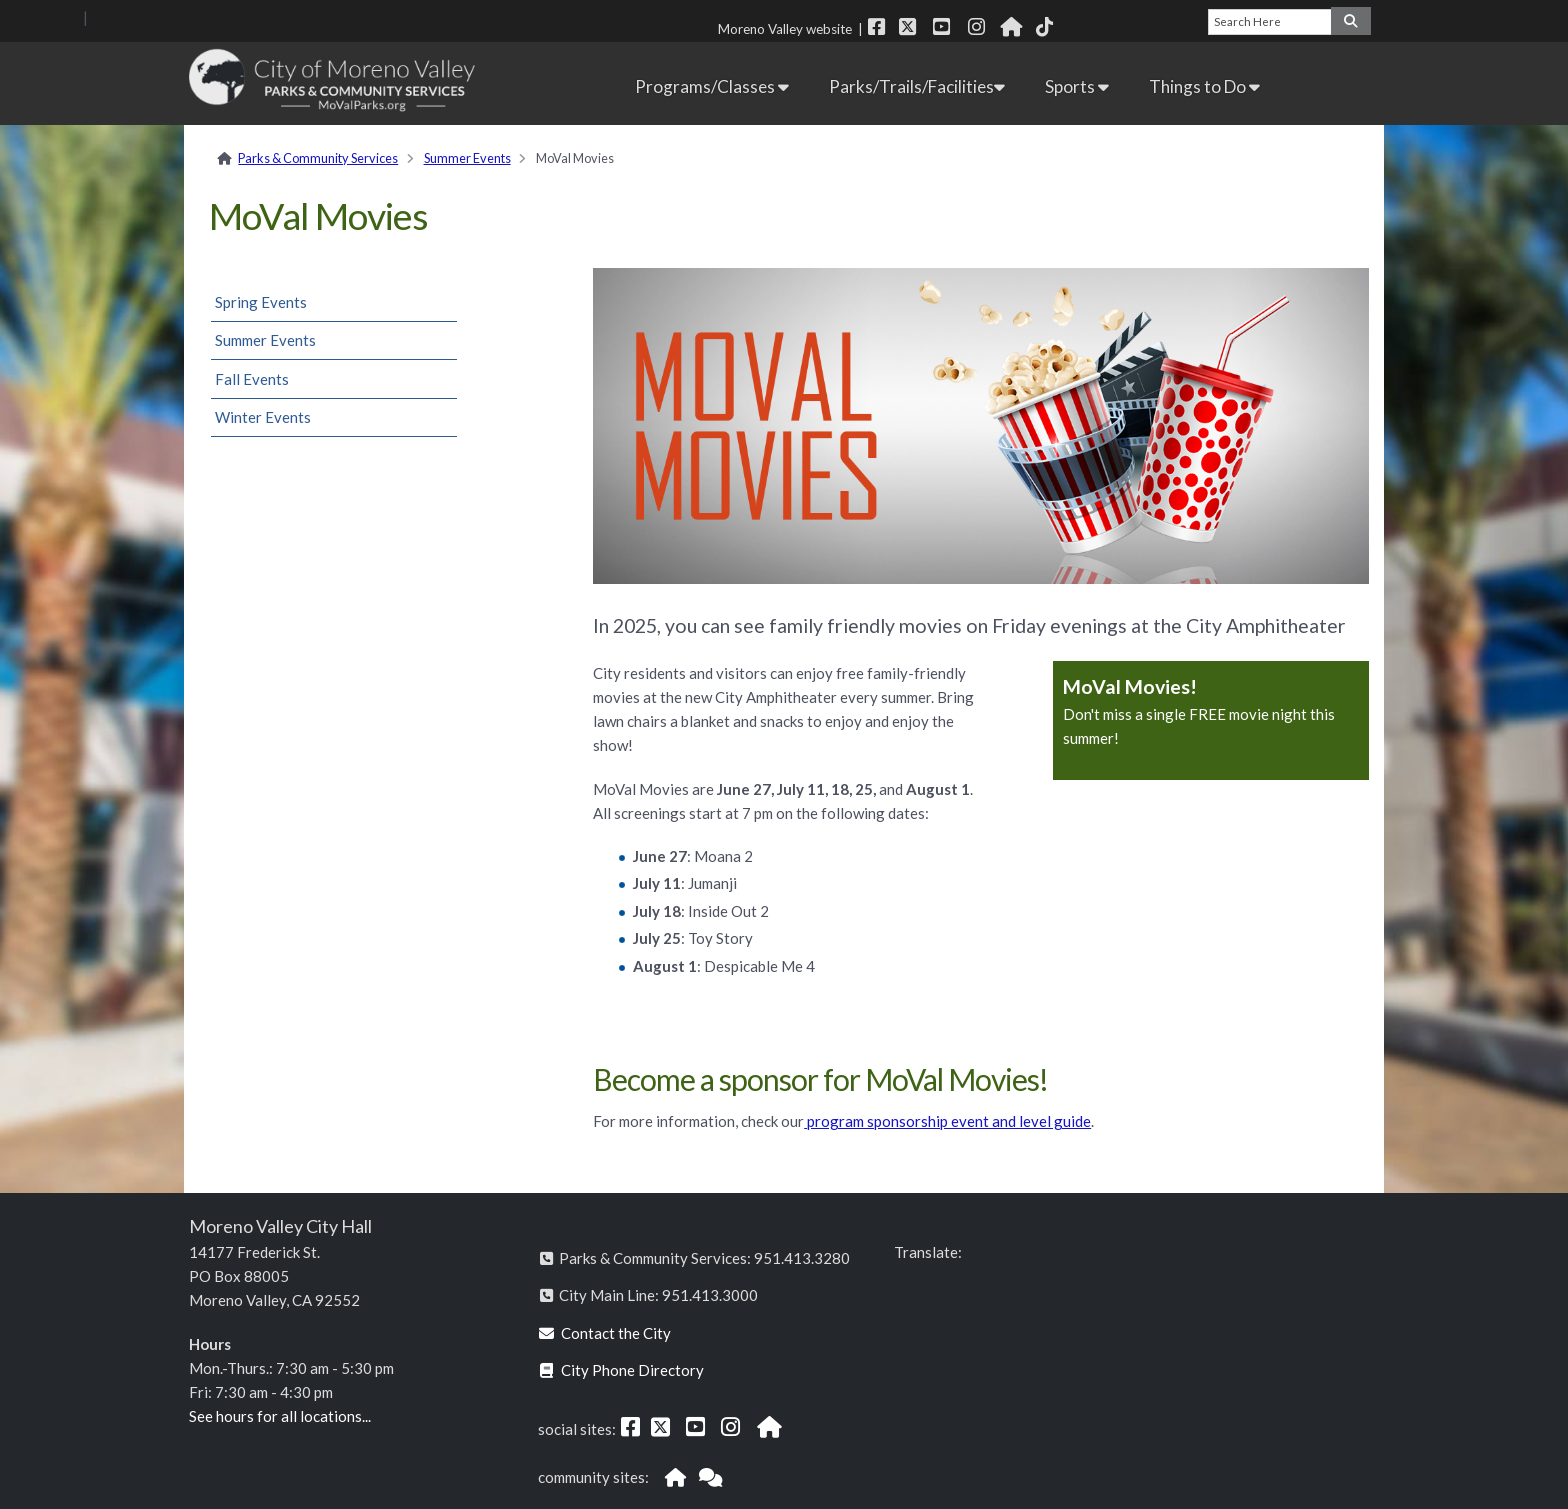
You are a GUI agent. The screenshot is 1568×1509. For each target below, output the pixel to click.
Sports (1077, 86)
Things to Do (1204, 86)
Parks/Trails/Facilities (917, 86)
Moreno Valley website (785, 29)
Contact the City (605, 1333)
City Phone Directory (621, 1370)
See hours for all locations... (280, 1416)
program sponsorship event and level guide (947, 1121)
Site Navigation (146, 17)
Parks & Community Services (318, 158)
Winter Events (263, 417)
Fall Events (252, 379)
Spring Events (261, 302)
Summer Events (467, 158)
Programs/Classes (712, 86)
